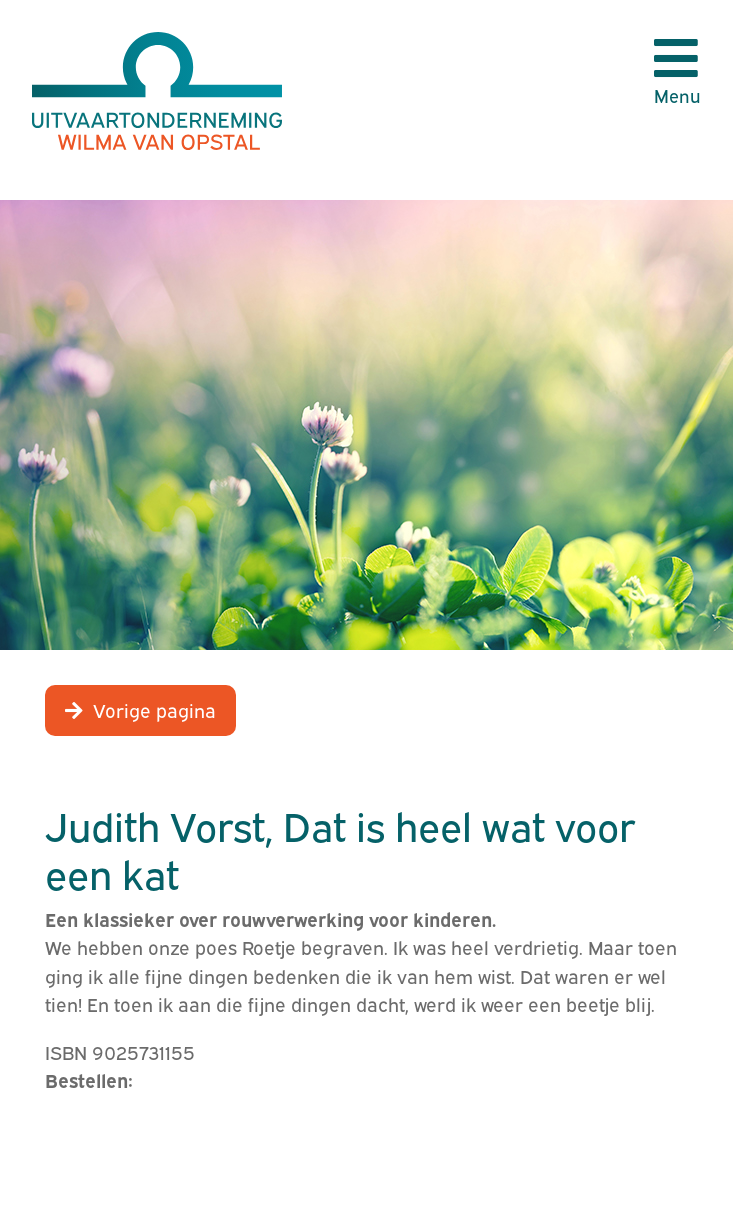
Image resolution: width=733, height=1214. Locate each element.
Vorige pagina (154, 709)
